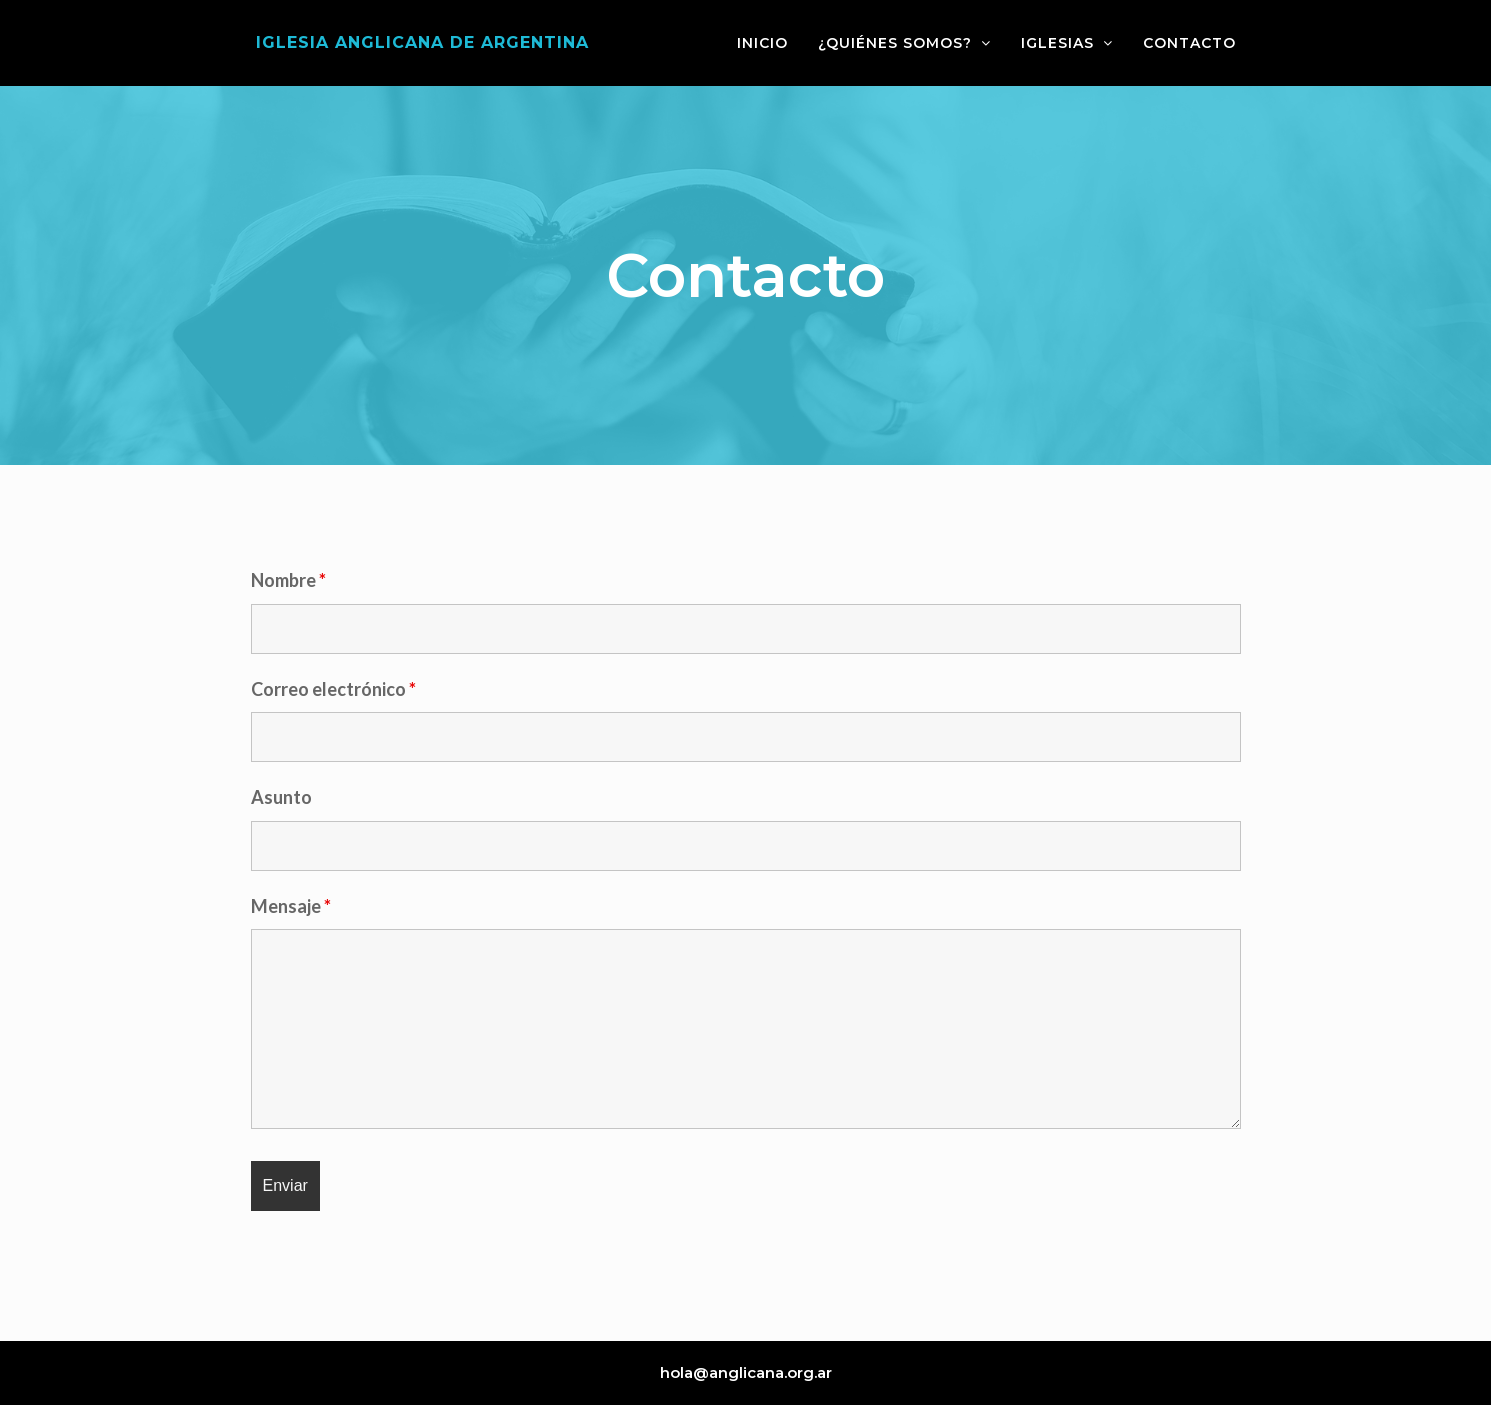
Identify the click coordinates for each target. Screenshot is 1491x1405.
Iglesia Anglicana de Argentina (422, 42)
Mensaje (291, 906)
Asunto (281, 797)
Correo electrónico (333, 689)
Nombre (288, 580)
